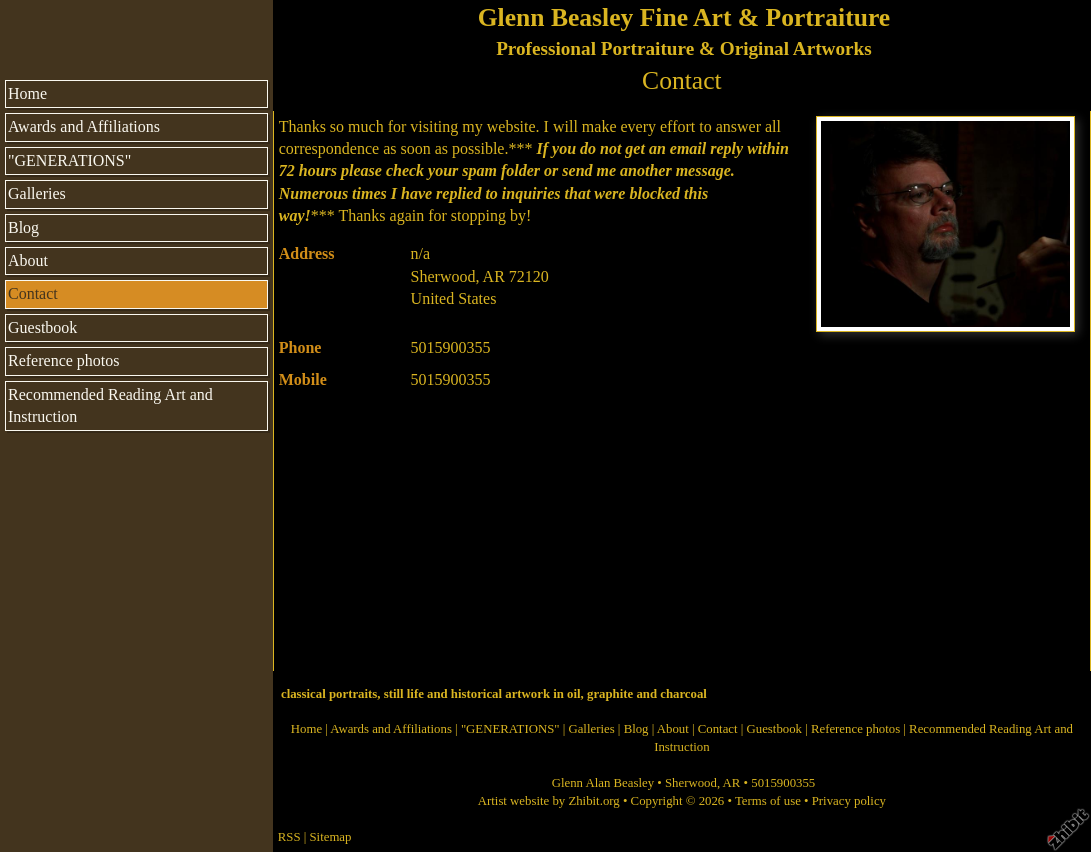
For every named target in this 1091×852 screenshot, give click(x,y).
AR (732, 783)
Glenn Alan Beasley (603, 783)
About (28, 260)
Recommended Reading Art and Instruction (110, 405)
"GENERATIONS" (69, 160)
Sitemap (331, 837)
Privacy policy (849, 801)
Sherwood (691, 783)
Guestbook (42, 327)
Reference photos (64, 360)
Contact (33, 293)
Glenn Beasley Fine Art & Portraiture (684, 17)
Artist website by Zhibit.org (549, 801)
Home (27, 93)
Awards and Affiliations (84, 126)
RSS (289, 837)
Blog (23, 227)
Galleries (37, 193)
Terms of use (768, 801)
